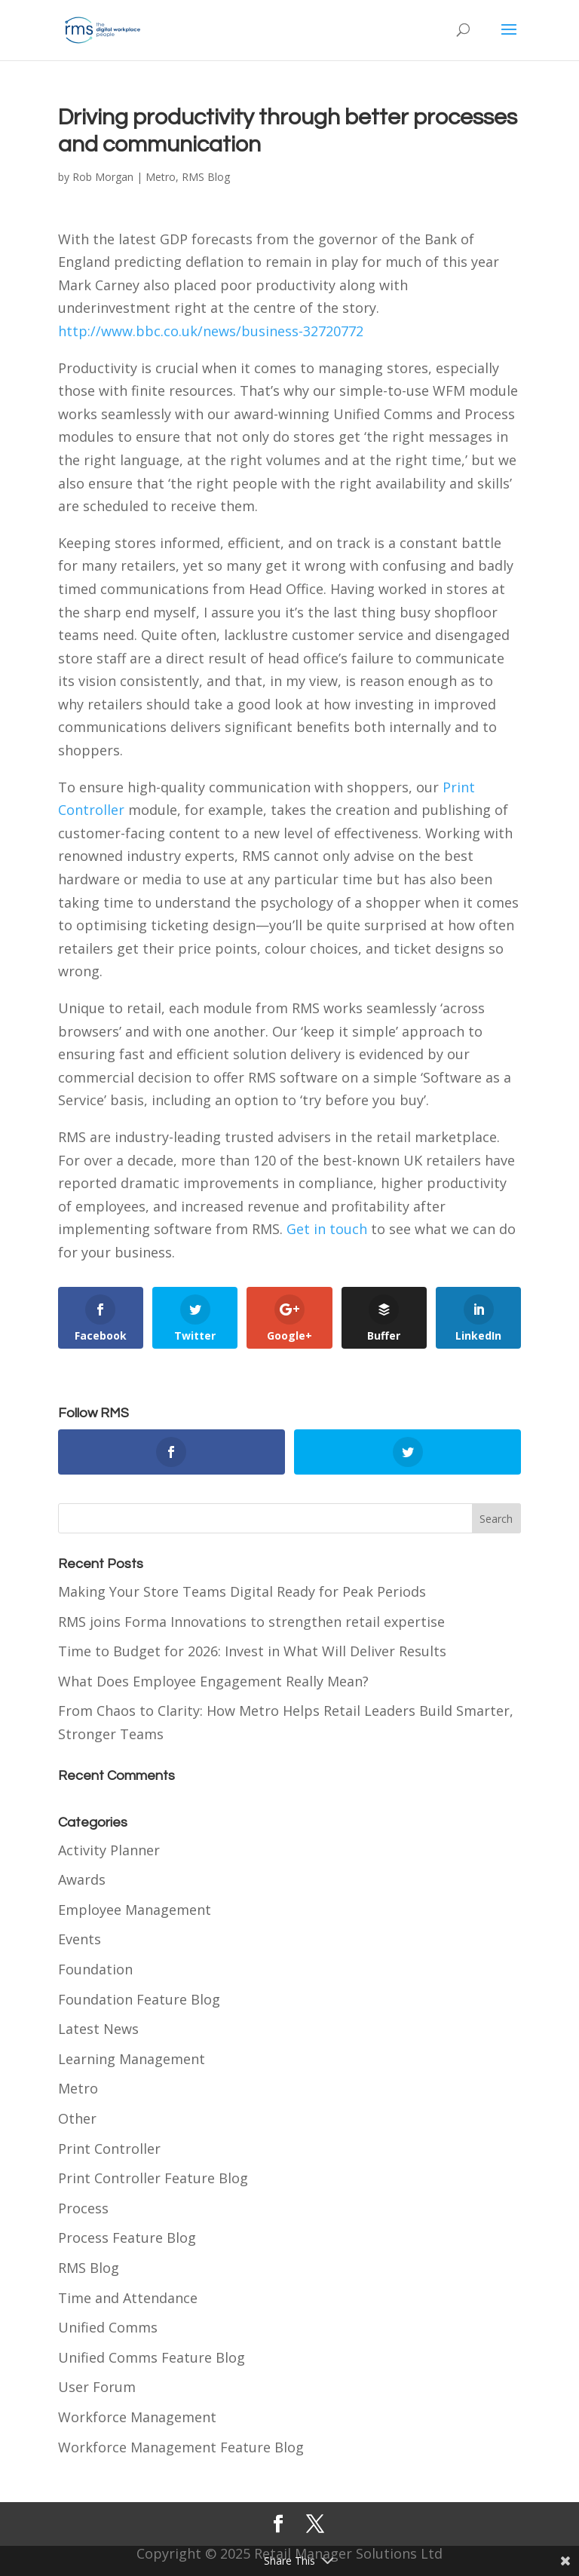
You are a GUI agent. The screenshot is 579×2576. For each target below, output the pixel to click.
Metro (161, 177)
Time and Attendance (128, 2298)
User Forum (97, 2387)
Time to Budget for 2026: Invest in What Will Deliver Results (252, 1651)
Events (79, 1939)
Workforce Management (137, 2417)
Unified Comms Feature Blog (151, 2357)
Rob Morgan (102, 177)
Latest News (98, 2029)
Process (83, 2208)
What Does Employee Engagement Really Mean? (213, 1681)
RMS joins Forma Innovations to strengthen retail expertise (251, 1622)
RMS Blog (206, 177)
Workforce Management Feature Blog (181, 2447)
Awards (82, 1879)
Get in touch (326, 1229)
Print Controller (109, 2149)
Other (77, 2118)
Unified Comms (108, 2327)
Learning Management (131, 2059)
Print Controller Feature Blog (153, 2178)
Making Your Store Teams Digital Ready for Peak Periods (242, 1591)
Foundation (95, 1969)
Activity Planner (109, 1850)
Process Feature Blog (127, 2237)
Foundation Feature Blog (139, 1999)
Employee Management (134, 1910)
